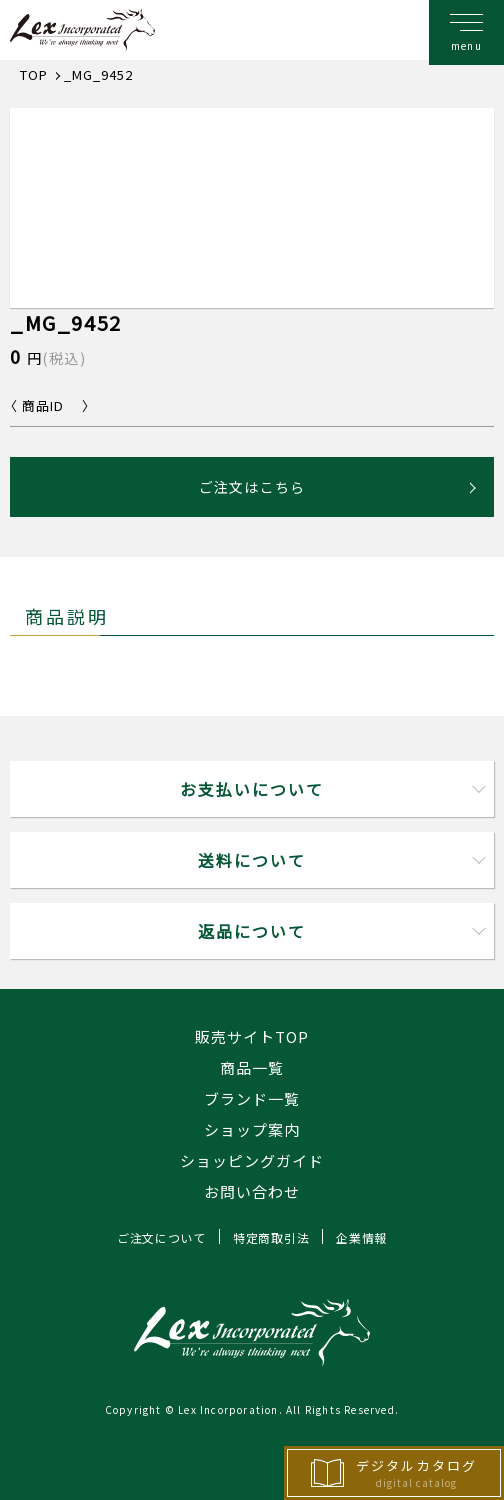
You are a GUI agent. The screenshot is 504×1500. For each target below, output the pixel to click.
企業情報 (361, 1237)
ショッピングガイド (251, 1160)
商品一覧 (252, 1067)
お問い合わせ (251, 1191)
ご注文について (161, 1237)
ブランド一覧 (251, 1098)
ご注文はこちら (252, 487)
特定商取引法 (271, 1237)
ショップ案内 (251, 1129)
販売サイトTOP (251, 1036)
